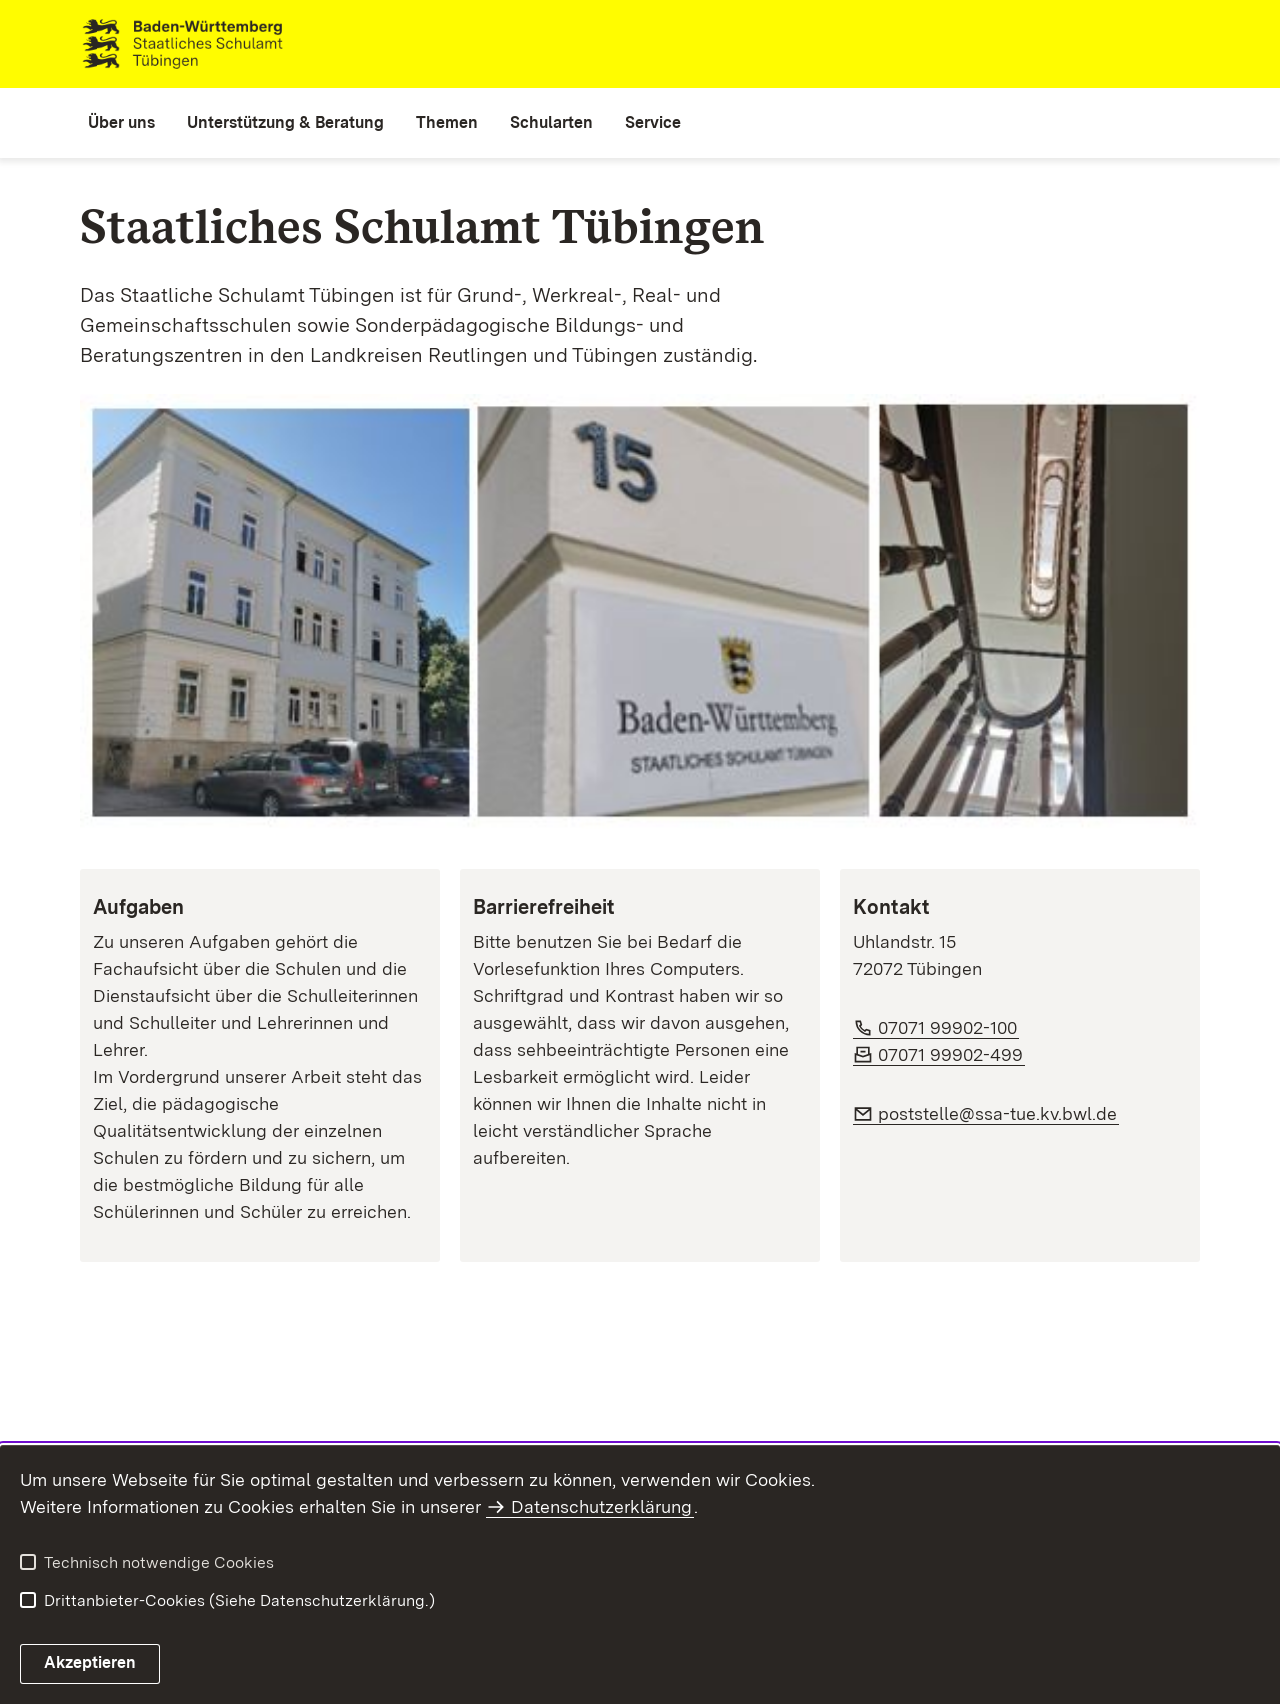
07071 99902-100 (948, 1027)
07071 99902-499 (951, 1054)
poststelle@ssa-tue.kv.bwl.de (998, 1113)
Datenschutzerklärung (601, 1506)
